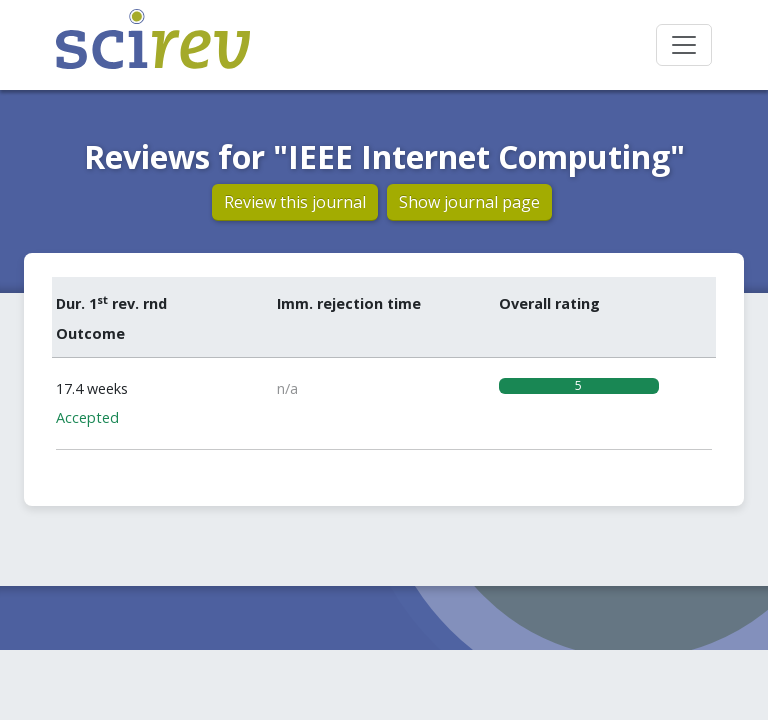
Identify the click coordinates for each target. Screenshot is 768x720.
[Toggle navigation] (684, 45)
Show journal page (469, 202)
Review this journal (295, 202)
